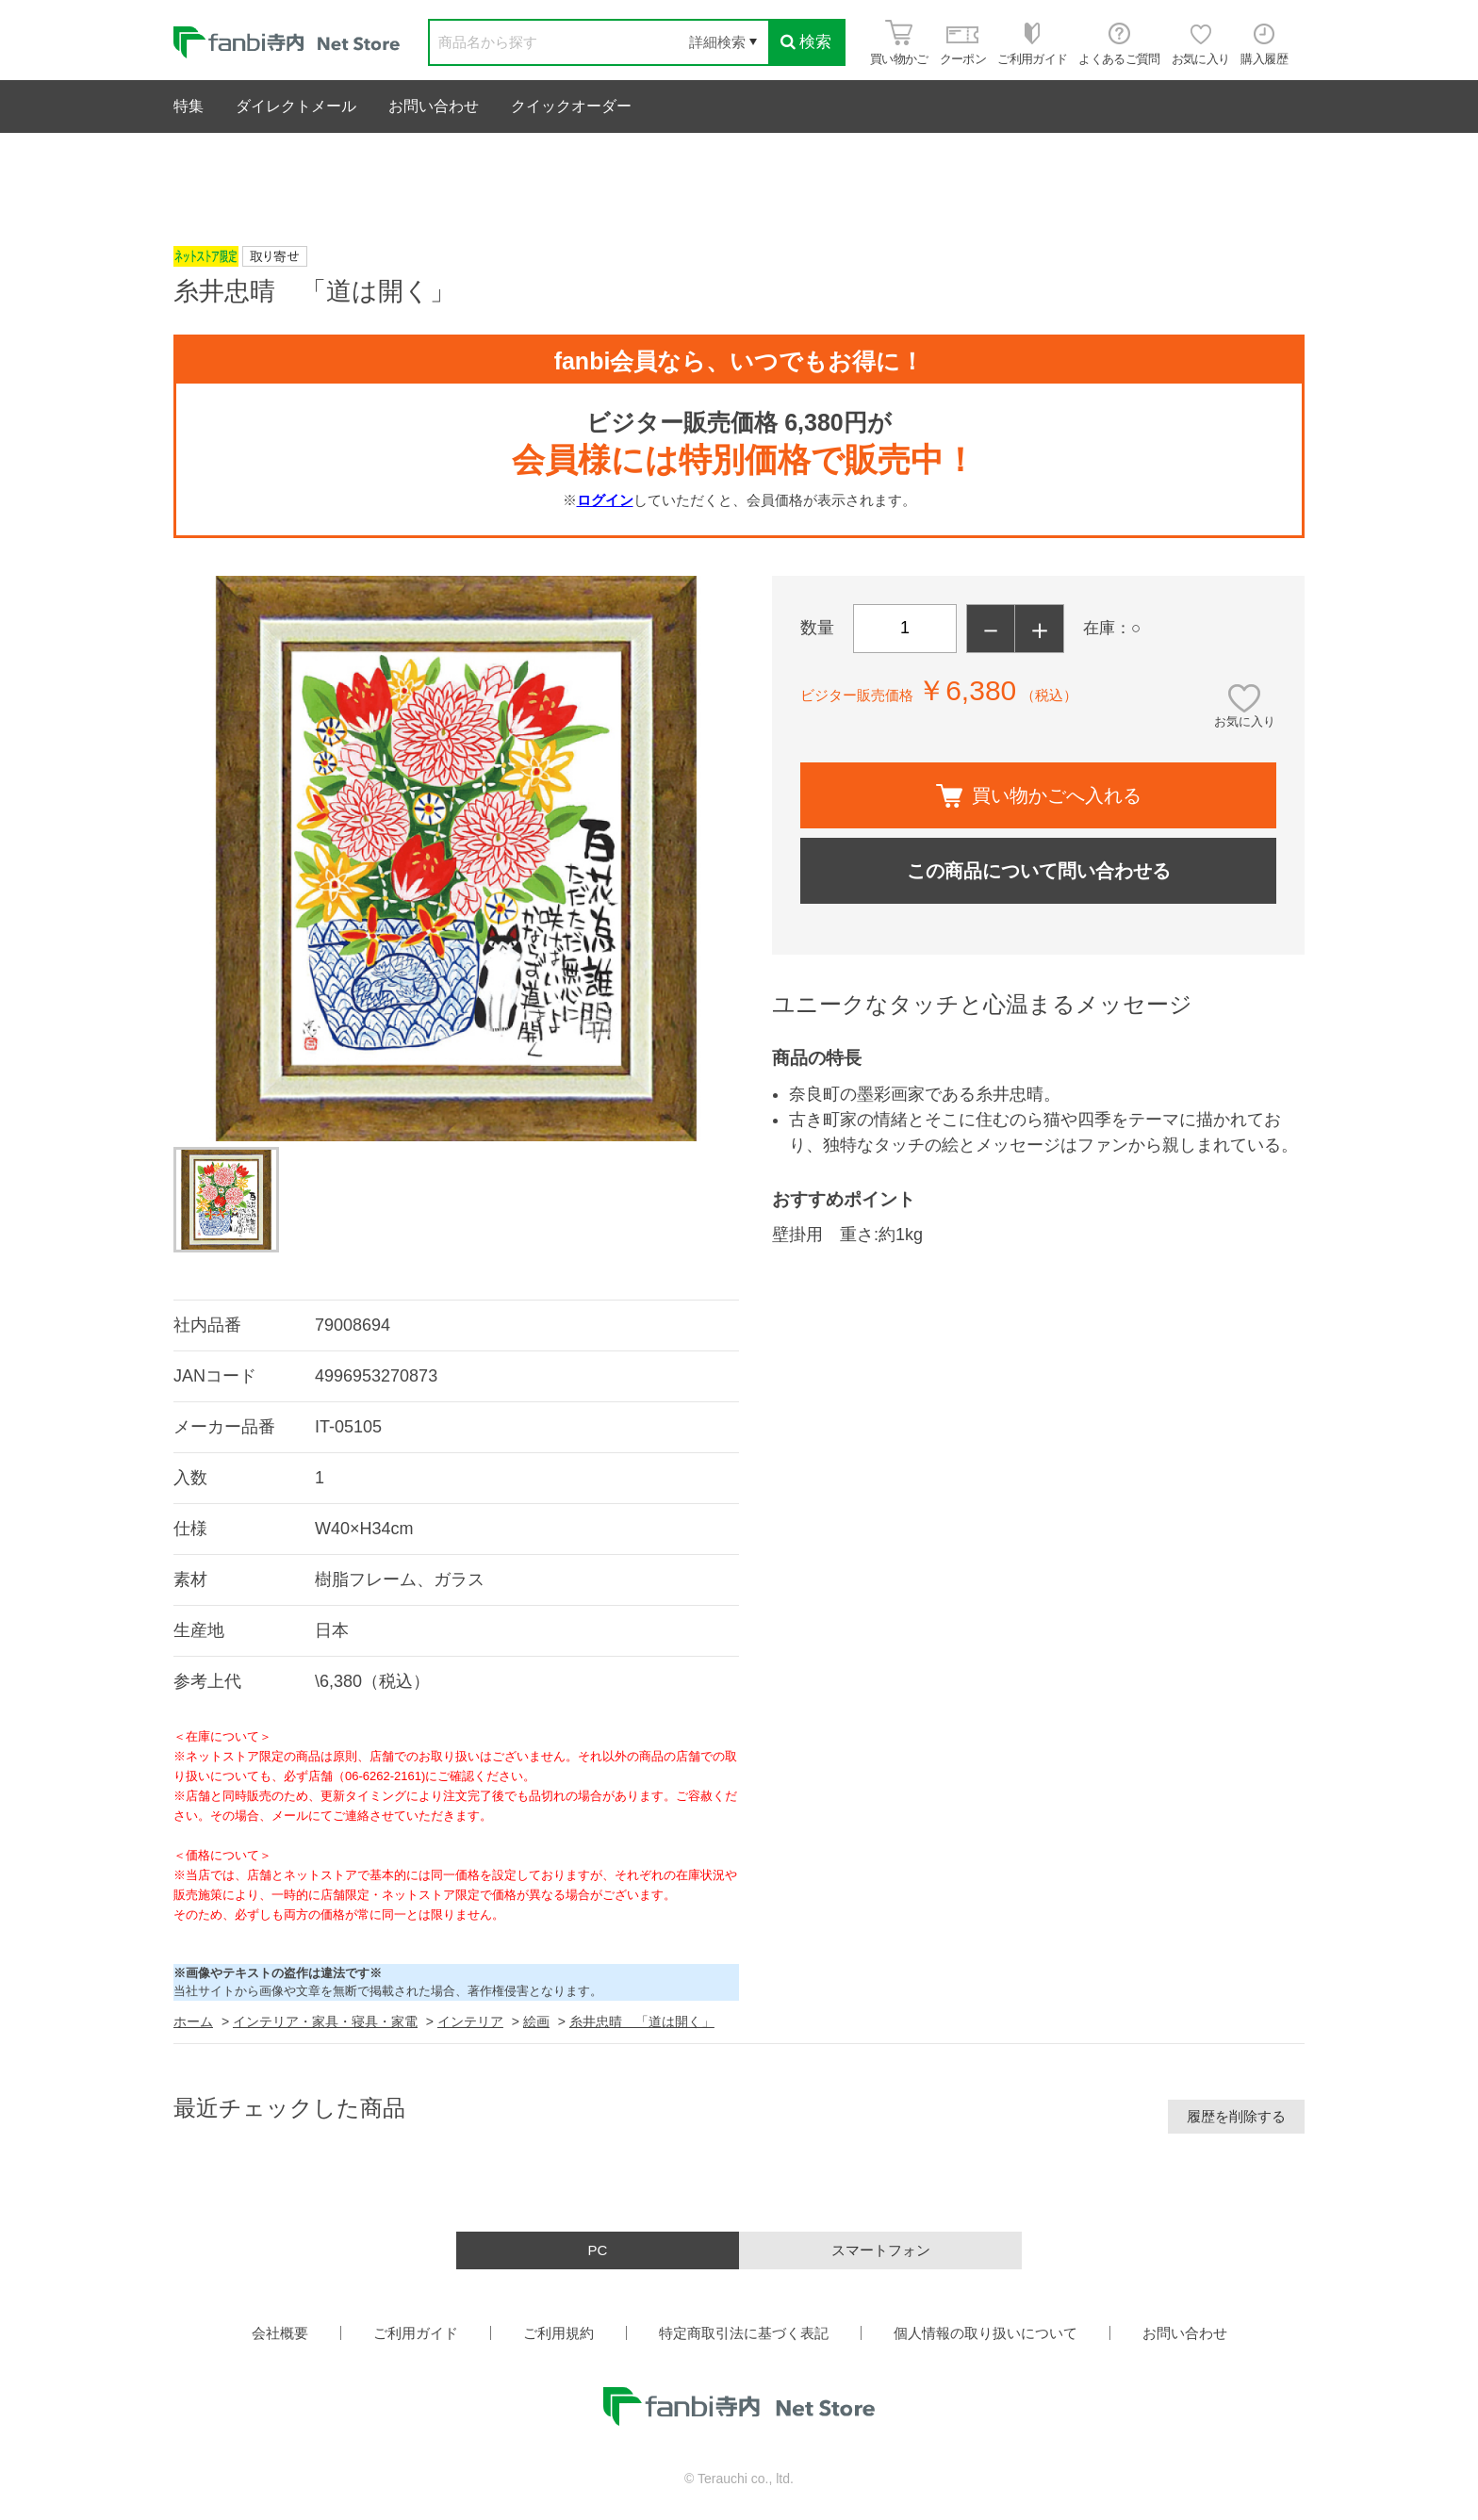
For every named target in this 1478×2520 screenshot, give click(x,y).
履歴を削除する (1236, 2116)
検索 (805, 42)
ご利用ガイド (415, 2333)
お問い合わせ (433, 106)
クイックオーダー (571, 106)
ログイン (605, 500)
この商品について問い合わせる (1039, 870)
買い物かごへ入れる (1038, 796)
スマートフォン (880, 2250)
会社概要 (280, 2333)
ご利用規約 (558, 2333)
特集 (188, 106)
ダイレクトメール (296, 106)
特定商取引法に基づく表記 (744, 2333)
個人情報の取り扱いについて (985, 2333)
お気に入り (1244, 721)
